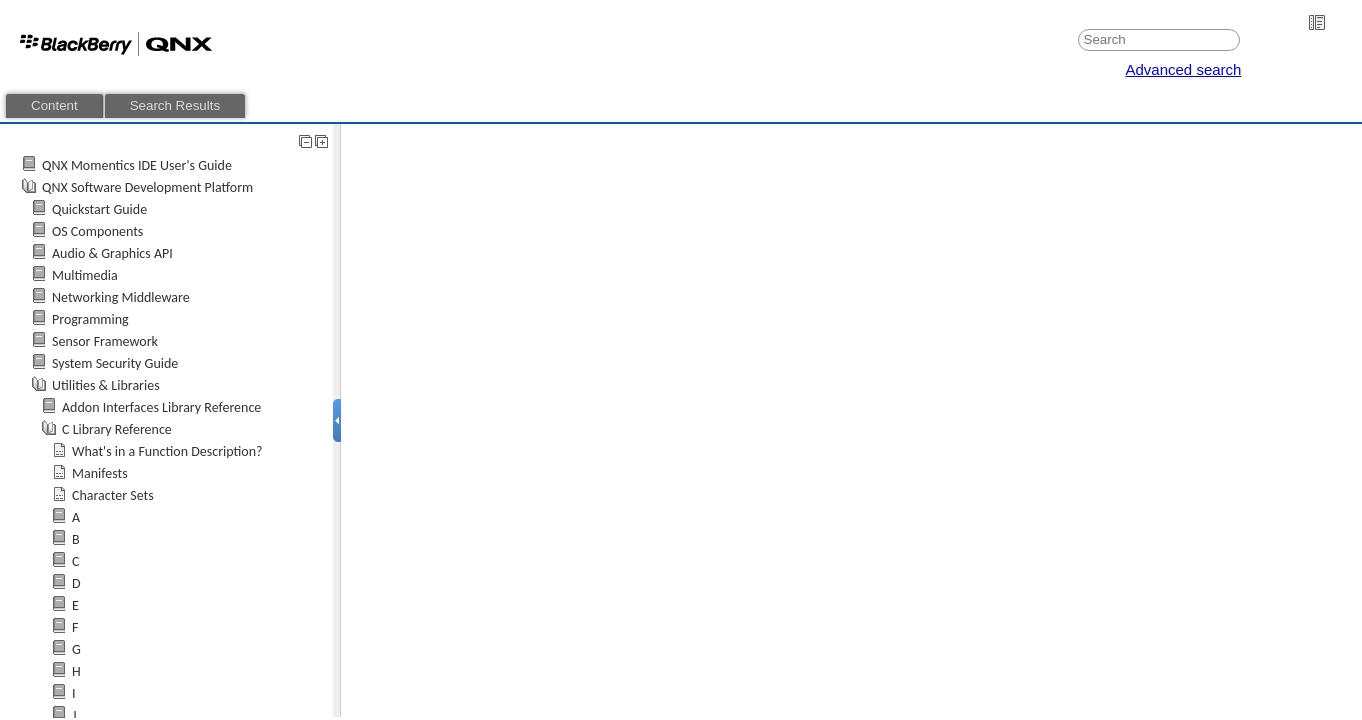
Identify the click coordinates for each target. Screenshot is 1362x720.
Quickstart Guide (99, 209)
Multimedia (85, 275)
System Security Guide (115, 363)
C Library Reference (117, 429)
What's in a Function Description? (167, 451)
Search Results (175, 105)
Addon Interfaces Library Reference (161, 407)
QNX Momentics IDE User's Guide (137, 165)
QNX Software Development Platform (147, 187)
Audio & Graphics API (112, 253)
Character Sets (113, 495)
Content (54, 105)
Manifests (100, 473)
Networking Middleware (121, 297)
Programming (90, 319)
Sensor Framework (105, 341)
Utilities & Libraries (106, 385)
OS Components (97, 231)
